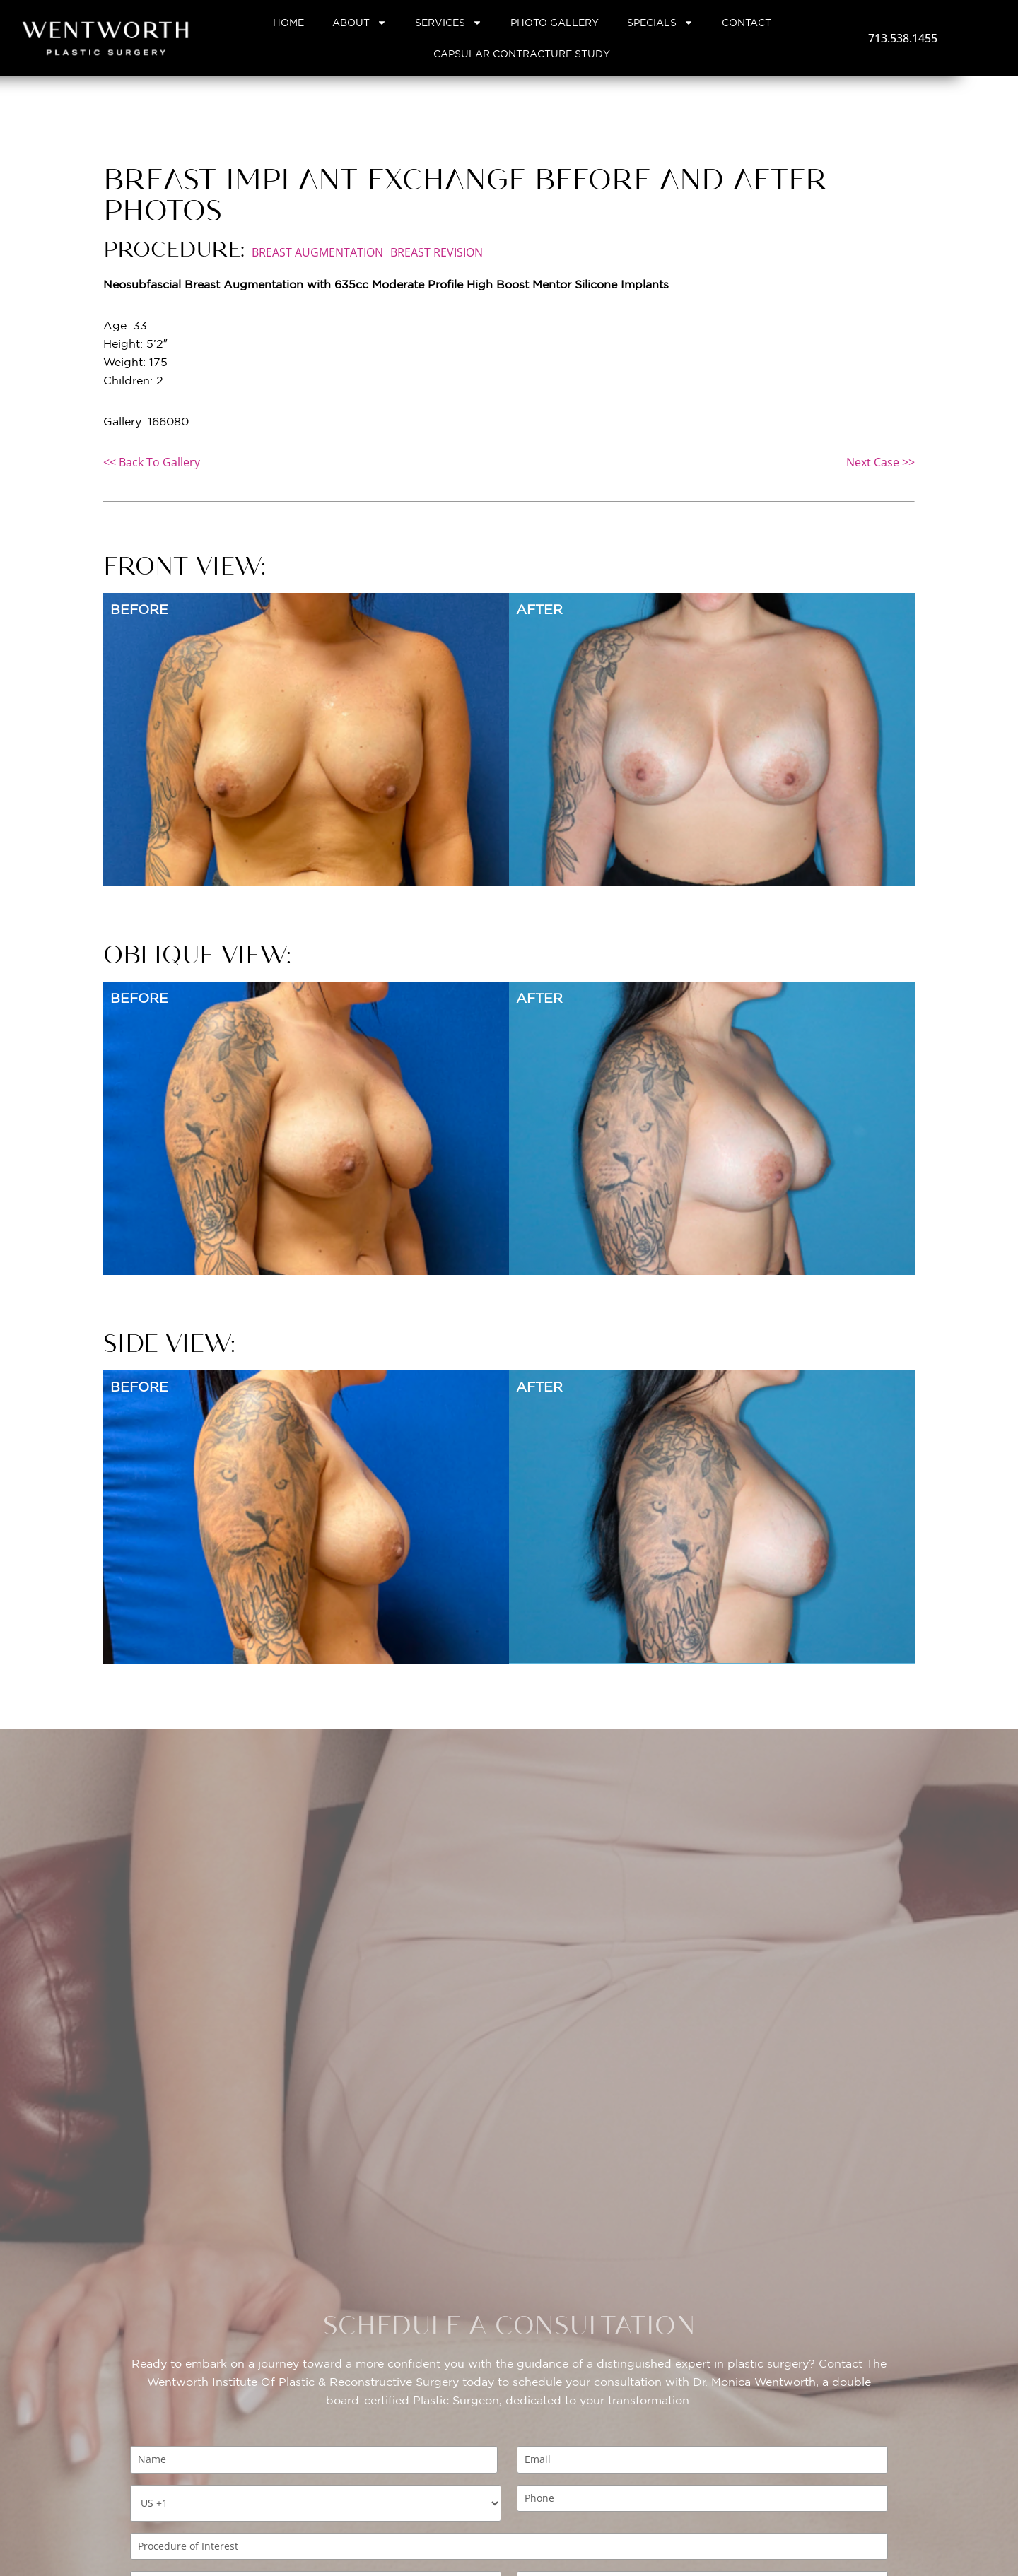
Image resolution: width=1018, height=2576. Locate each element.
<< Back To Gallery (151, 462)
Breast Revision (436, 252)
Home (288, 22)
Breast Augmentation (317, 252)
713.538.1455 (902, 38)
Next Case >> (880, 462)
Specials (660, 23)
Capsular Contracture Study (521, 53)
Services (448, 23)
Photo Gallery (554, 22)
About (359, 23)
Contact (746, 22)
